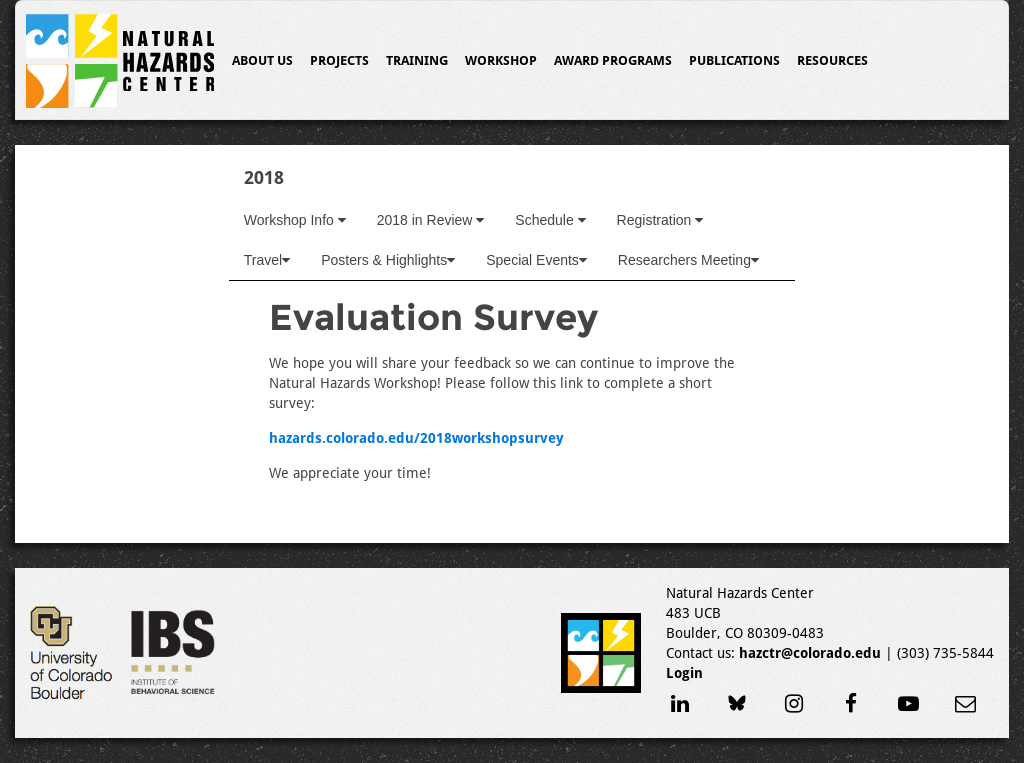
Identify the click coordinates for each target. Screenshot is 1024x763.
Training (417, 60)
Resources (832, 60)
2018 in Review (431, 220)
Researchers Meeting (688, 260)
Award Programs (613, 60)
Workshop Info (295, 220)
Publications (734, 60)
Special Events (536, 260)
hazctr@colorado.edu (810, 653)
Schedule (550, 220)
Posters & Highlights (388, 260)
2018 (264, 177)
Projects (339, 60)
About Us (262, 60)
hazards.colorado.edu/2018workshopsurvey (416, 438)
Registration (660, 220)
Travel (267, 260)
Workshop (501, 60)
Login (684, 673)
